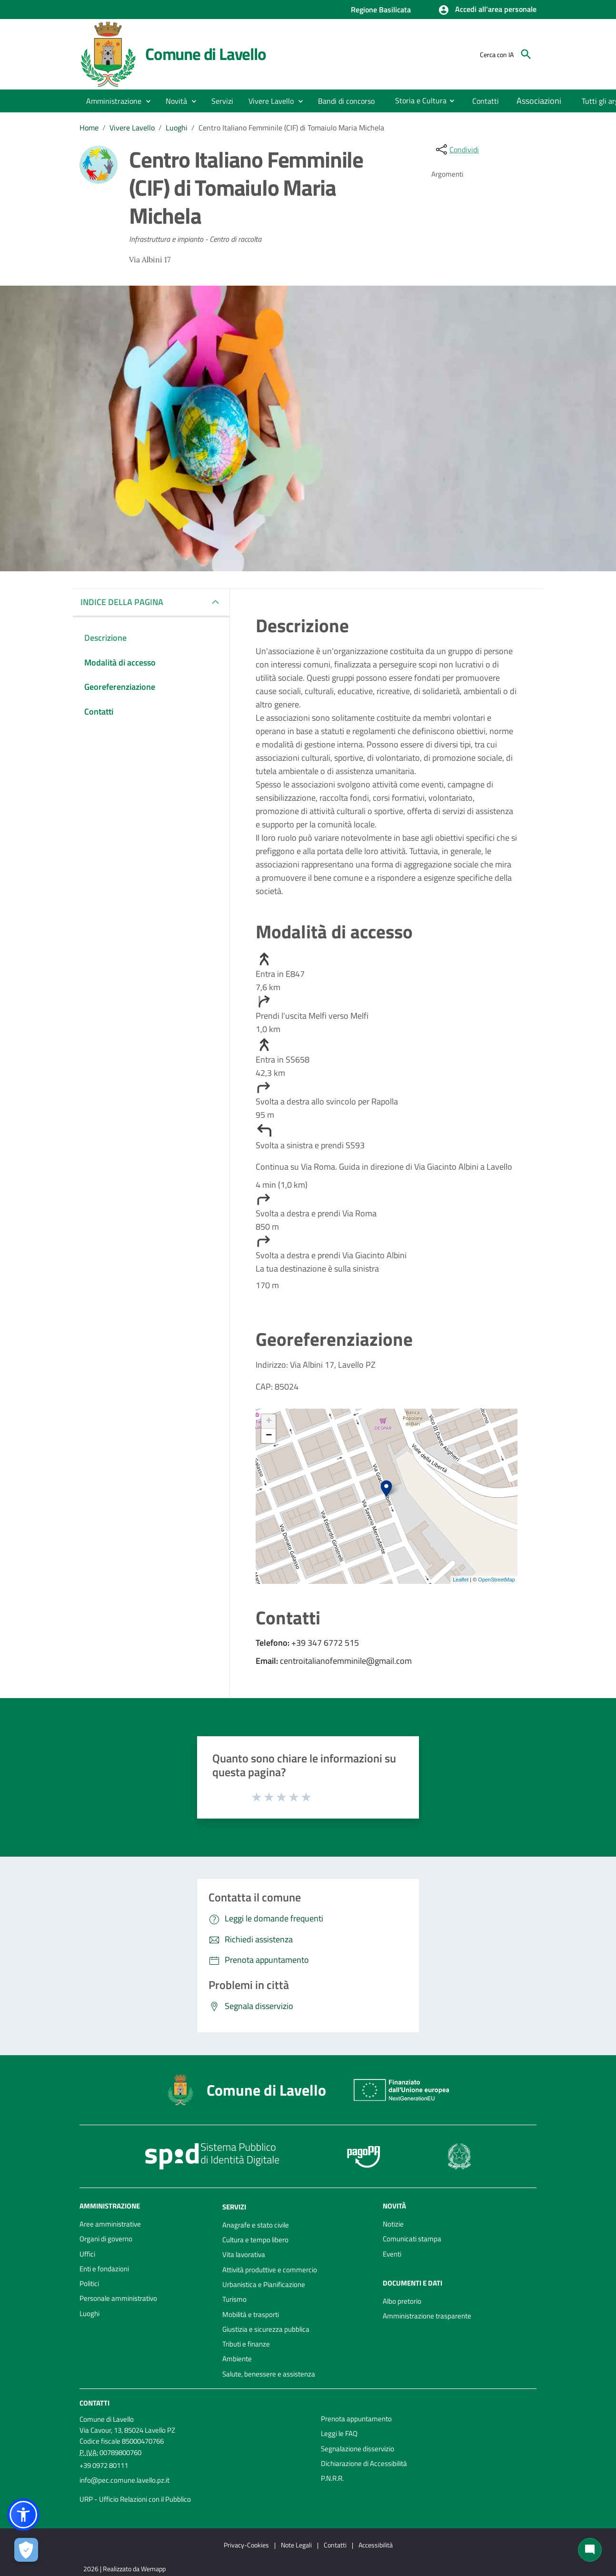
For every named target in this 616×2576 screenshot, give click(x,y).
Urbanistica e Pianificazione (263, 2284)
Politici (89, 2283)
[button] (487, 10)
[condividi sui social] (456, 149)
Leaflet (460, 1579)
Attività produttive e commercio (269, 2269)
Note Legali (296, 2545)
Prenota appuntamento (356, 2418)
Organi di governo (105, 2238)
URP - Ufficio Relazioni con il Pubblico (135, 2499)
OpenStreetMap (496, 1579)
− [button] (269, 1436)
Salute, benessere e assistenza (268, 2373)
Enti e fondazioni (104, 2268)
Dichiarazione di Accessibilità (364, 2463)
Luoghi (177, 127)
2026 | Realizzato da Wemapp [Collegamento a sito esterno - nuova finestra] (124, 2569)
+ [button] (269, 1421)
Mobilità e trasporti (250, 2314)
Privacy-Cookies (246, 2545)
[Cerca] (526, 54)
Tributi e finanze (246, 2343)
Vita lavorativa (243, 2254)
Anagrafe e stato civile (255, 2224)
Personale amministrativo (118, 2298)
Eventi (392, 2253)
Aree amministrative (110, 2223)
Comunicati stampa (412, 2238)
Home (89, 127)
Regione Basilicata (381, 9)
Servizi (234, 2206)
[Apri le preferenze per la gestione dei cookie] (26, 2550)
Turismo (234, 2299)
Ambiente (237, 2358)
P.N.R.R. (332, 2478)
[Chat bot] (590, 2550)
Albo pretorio (402, 2301)
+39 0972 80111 (103, 2465)
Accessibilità (375, 2545)
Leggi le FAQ (339, 2433)
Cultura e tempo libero (255, 2239)
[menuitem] (346, 100)
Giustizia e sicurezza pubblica (265, 2329)
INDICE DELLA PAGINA (125, 602)
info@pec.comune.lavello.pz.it (124, 2480)
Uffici (87, 2253)
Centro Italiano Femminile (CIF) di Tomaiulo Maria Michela (291, 127)
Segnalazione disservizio (357, 2448)
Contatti (94, 2402)
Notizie (393, 2223)
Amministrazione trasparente (427, 2315)
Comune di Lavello (205, 54)
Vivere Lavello (132, 127)
